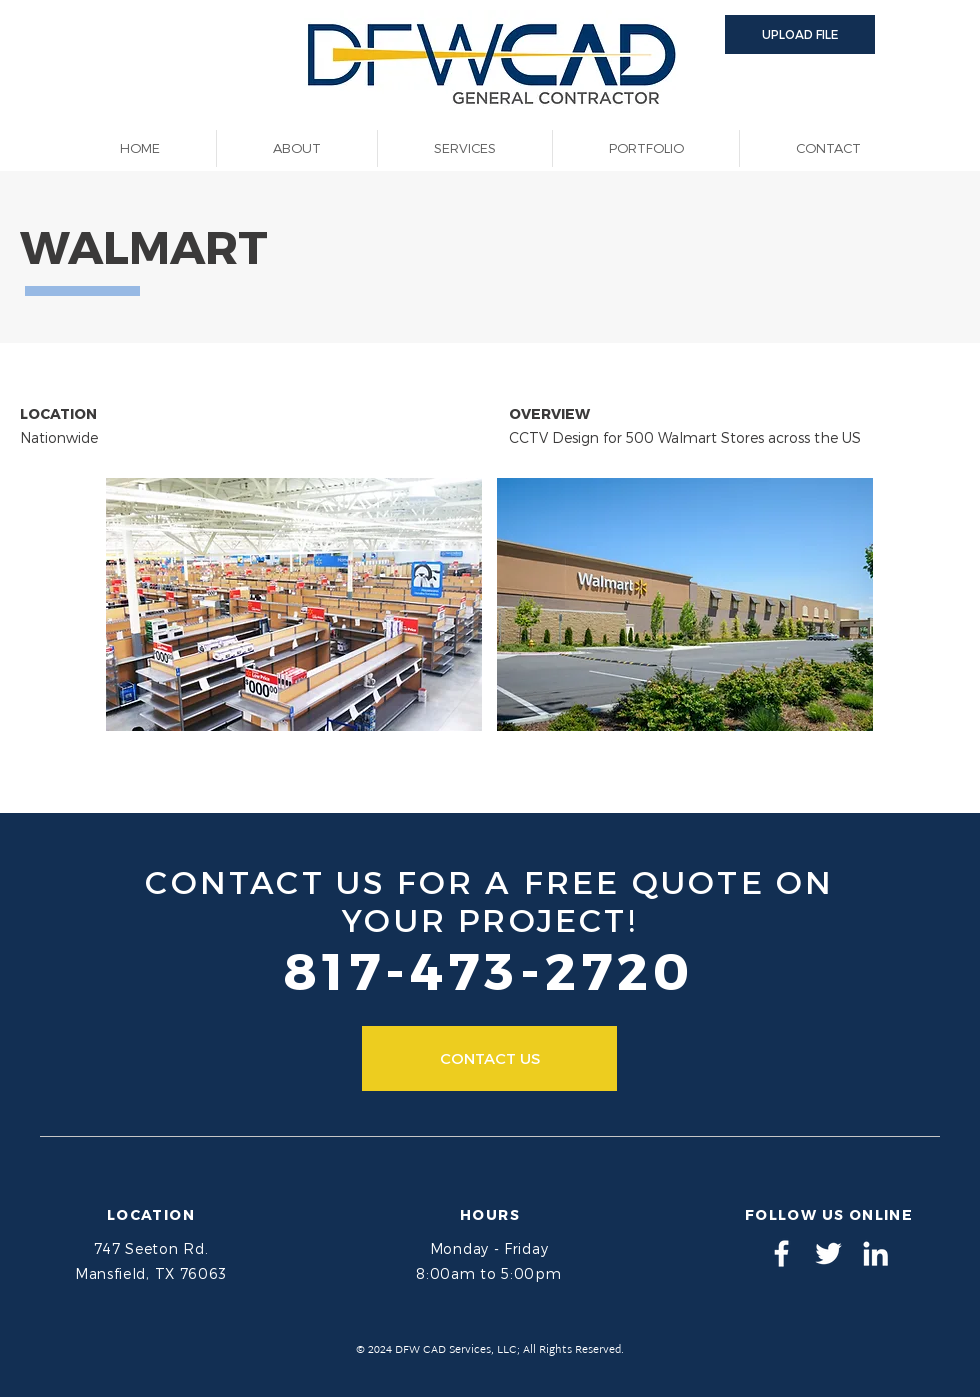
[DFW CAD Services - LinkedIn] (875, 1253)
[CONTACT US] (489, 1058)
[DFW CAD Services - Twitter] (828, 1253)
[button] (800, 34)
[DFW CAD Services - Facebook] (781, 1253)
